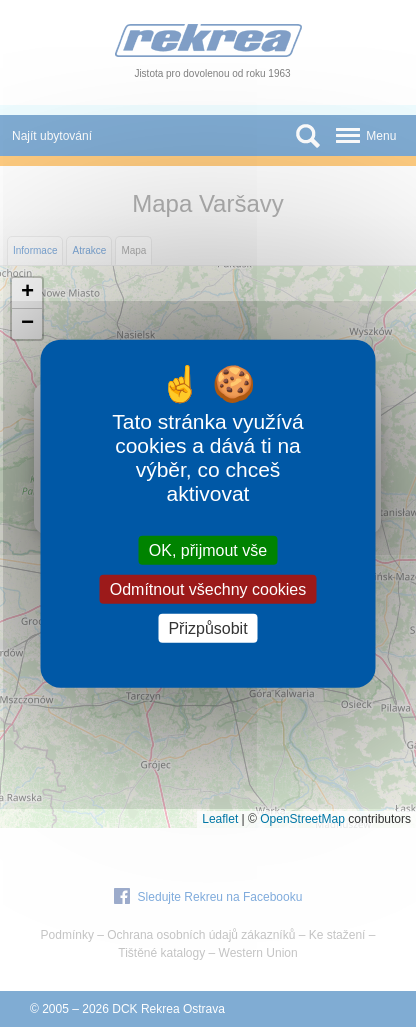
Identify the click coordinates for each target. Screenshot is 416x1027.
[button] (27, 293)
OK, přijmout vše (208, 549)
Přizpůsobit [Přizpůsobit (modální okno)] (207, 628)
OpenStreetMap (302, 819)
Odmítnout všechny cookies (208, 588)
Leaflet (220, 819)
